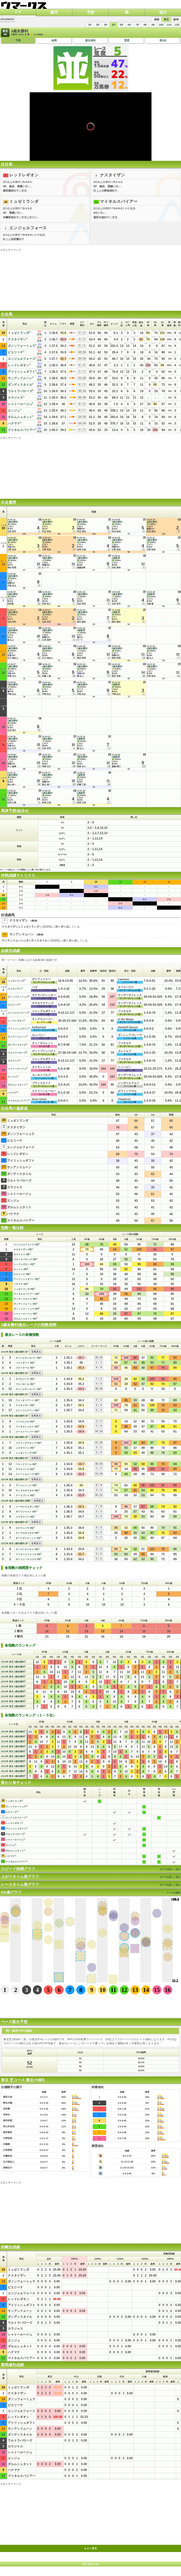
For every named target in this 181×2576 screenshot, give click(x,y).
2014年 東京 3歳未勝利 (13, 1661)
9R (153, 24)
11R (169, 24)
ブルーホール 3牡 (24, 1367)
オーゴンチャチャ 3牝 (27, 1549)
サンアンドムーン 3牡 (25, 1304)
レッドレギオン (18, 365)
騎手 (54, 12)
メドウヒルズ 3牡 (24, 1421)
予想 (90, 12)
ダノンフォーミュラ (21, 345)
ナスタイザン (17, 339)
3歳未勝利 (12, 522)
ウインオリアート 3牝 (27, 1400)
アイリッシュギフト (21, 371)
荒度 (126, 40)
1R (89, 24)
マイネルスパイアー (21, 430)
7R (137, 24)
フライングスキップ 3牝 (28, 1443)
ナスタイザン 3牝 (23, 1249)
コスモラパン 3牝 (24, 1448)
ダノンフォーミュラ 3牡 (26, 1309)
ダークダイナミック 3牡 (28, 1538)
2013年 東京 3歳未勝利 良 (14, 1543)
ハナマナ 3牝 (20, 1284)
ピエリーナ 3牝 (21, 1274)
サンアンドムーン (20, 378)
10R (161, 24)
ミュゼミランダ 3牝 (24, 1289)
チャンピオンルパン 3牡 (28, 1358)
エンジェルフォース (21, 358)
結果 (54, 40)
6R (129, 24)
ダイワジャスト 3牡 (26, 1511)
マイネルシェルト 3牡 (27, 1426)
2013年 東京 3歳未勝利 (13, 1706)
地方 (163, 12)
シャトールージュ (20, 404)
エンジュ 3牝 (20, 1269)
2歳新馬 (116, 558)
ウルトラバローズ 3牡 (25, 1259)
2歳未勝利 (82, 558)
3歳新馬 (81, 630)
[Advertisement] (90, 278)
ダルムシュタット (20, 417)
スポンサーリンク (10, 249)
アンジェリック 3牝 (26, 1485)
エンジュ (14, 410)
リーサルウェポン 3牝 (27, 1506)
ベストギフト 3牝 (24, 1363)
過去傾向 (90, 40)
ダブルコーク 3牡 (24, 1379)
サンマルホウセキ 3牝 (27, 1490)
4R (113, 24)
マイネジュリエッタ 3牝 (28, 1554)
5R (121, 24)
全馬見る (36, 1351)
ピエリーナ (15, 352)
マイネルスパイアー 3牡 (26, 1294)
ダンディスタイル (20, 384)
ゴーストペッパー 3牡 (27, 1431)
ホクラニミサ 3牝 (24, 1528)
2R (97, 24)
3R (105, 24)
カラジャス (15, 397)
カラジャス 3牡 (21, 1254)
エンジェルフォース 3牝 (26, 1244)
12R (177, 24)
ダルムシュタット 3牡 (25, 1318)
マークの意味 (173, 1892)
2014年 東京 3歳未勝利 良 (14, 1352)
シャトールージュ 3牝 (25, 1313)
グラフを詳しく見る (169, 1869)
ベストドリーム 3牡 (26, 1464)
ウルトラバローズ (20, 391)
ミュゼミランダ (18, 332)
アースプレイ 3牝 (24, 1495)
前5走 (162, 40)
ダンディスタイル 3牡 (25, 1299)
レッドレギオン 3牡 (24, 1264)
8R (145, 24)
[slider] (90, 152)
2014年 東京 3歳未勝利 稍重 (15, 1500)
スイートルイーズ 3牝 (27, 1474)
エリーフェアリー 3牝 (27, 1410)
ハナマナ (14, 423)
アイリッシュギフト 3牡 (26, 1279)
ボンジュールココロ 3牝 (28, 1559)
